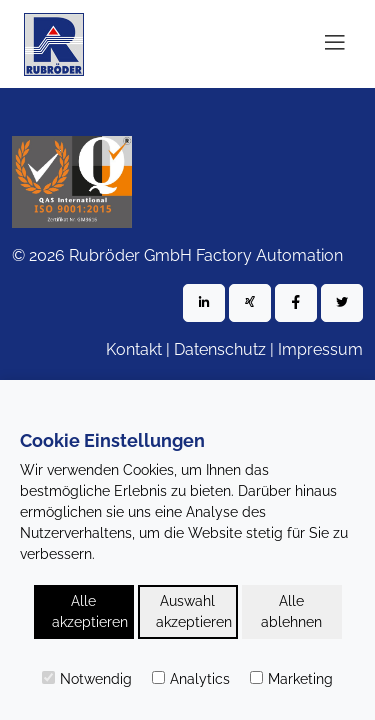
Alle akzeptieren (90, 611)
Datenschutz (220, 349)
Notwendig (87, 679)
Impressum (320, 349)
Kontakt (134, 349)
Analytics (191, 679)
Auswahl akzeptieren (194, 611)
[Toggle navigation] (335, 44)
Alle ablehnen (291, 611)
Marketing (291, 679)
